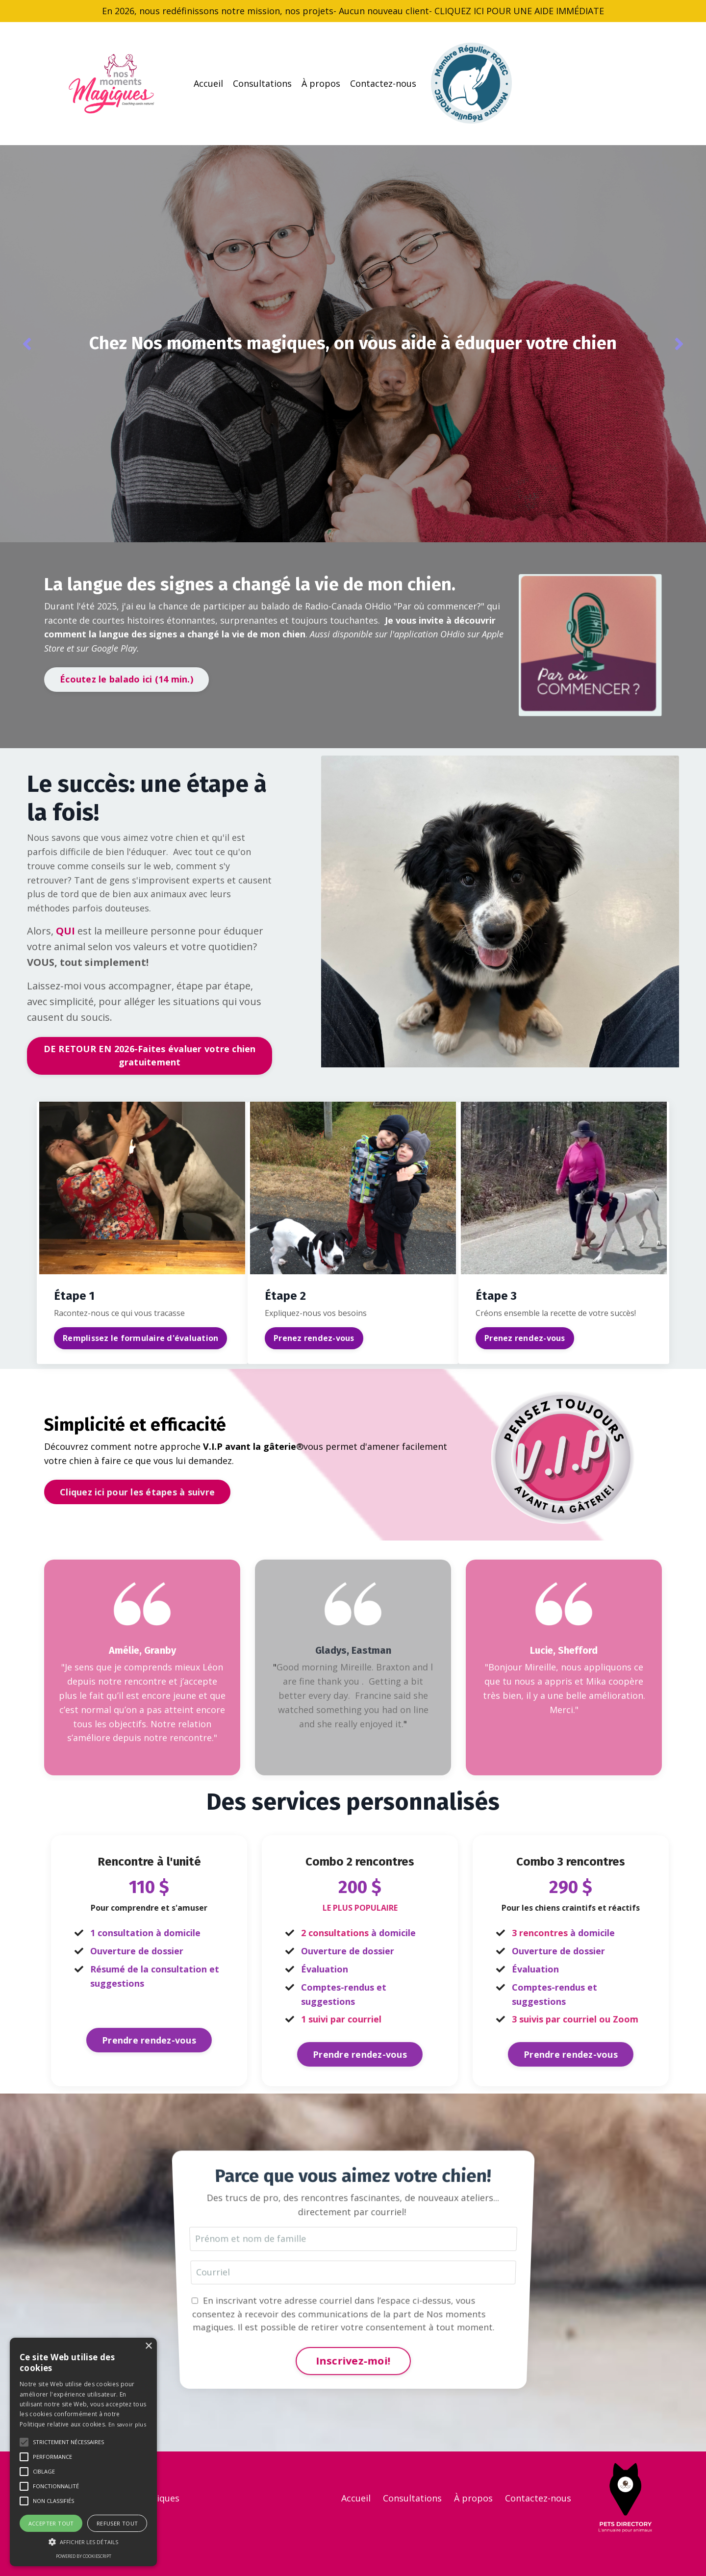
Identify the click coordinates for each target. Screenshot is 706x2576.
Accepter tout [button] (51, 2523)
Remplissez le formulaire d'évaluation (140, 1338)
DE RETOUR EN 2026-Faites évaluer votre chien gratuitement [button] (150, 1055)
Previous (27, 343)
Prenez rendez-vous (314, 1338)
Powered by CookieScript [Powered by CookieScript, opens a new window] (83, 2556)
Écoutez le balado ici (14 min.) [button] (126, 679)
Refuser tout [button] (117, 2523)
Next (679, 343)
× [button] (148, 2346)
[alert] (83, 2452)
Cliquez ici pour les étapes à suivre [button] (137, 1492)
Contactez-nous (383, 83)
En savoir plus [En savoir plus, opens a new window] (127, 2424)
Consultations (262, 83)
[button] (24, 2442)
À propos (321, 83)
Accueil (208, 83)
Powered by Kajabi (632, 2550)
